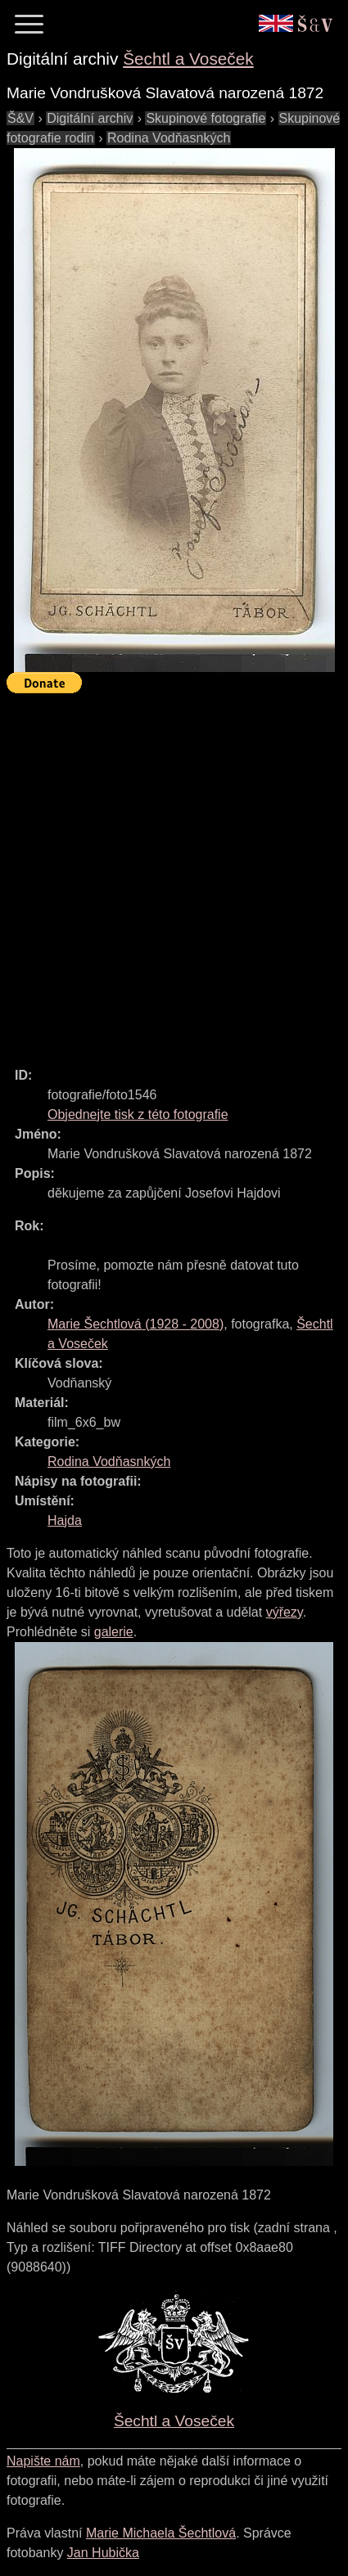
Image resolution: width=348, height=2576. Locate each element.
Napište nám (43, 2461)
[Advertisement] (174, 873)
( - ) (135, 1324)
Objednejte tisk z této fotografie (137, 1114)
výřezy (284, 1612)
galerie (113, 1632)
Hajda (64, 1520)
